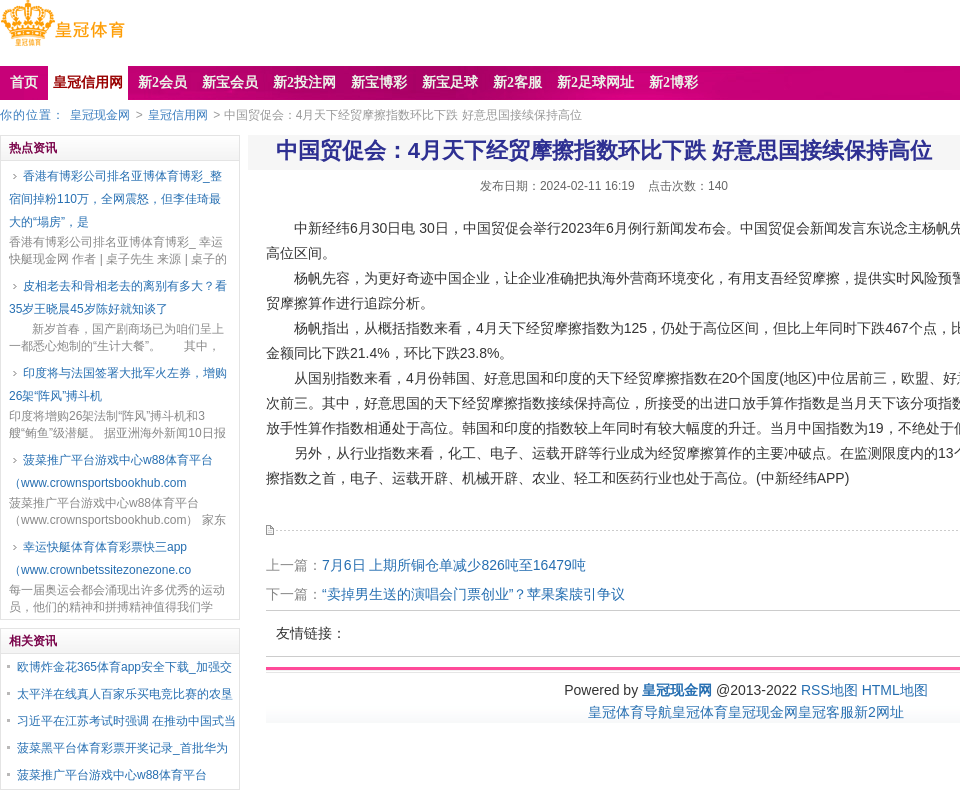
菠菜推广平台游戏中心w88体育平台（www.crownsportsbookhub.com (111, 471)
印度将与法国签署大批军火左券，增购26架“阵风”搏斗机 (118, 384)
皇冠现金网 (100, 115)
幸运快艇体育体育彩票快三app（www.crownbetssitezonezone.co (100, 558)
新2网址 (879, 712)
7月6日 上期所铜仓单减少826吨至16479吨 (454, 565)
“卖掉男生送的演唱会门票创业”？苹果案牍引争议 (473, 594)
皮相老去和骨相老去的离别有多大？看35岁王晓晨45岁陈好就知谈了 (118, 297)
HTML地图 (895, 690)
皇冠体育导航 (630, 712)
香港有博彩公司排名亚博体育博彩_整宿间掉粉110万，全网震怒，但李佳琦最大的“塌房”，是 (115, 199)
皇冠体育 (700, 712)
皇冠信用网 (178, 115)
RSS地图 (829, 690)
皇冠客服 (826, 712)
